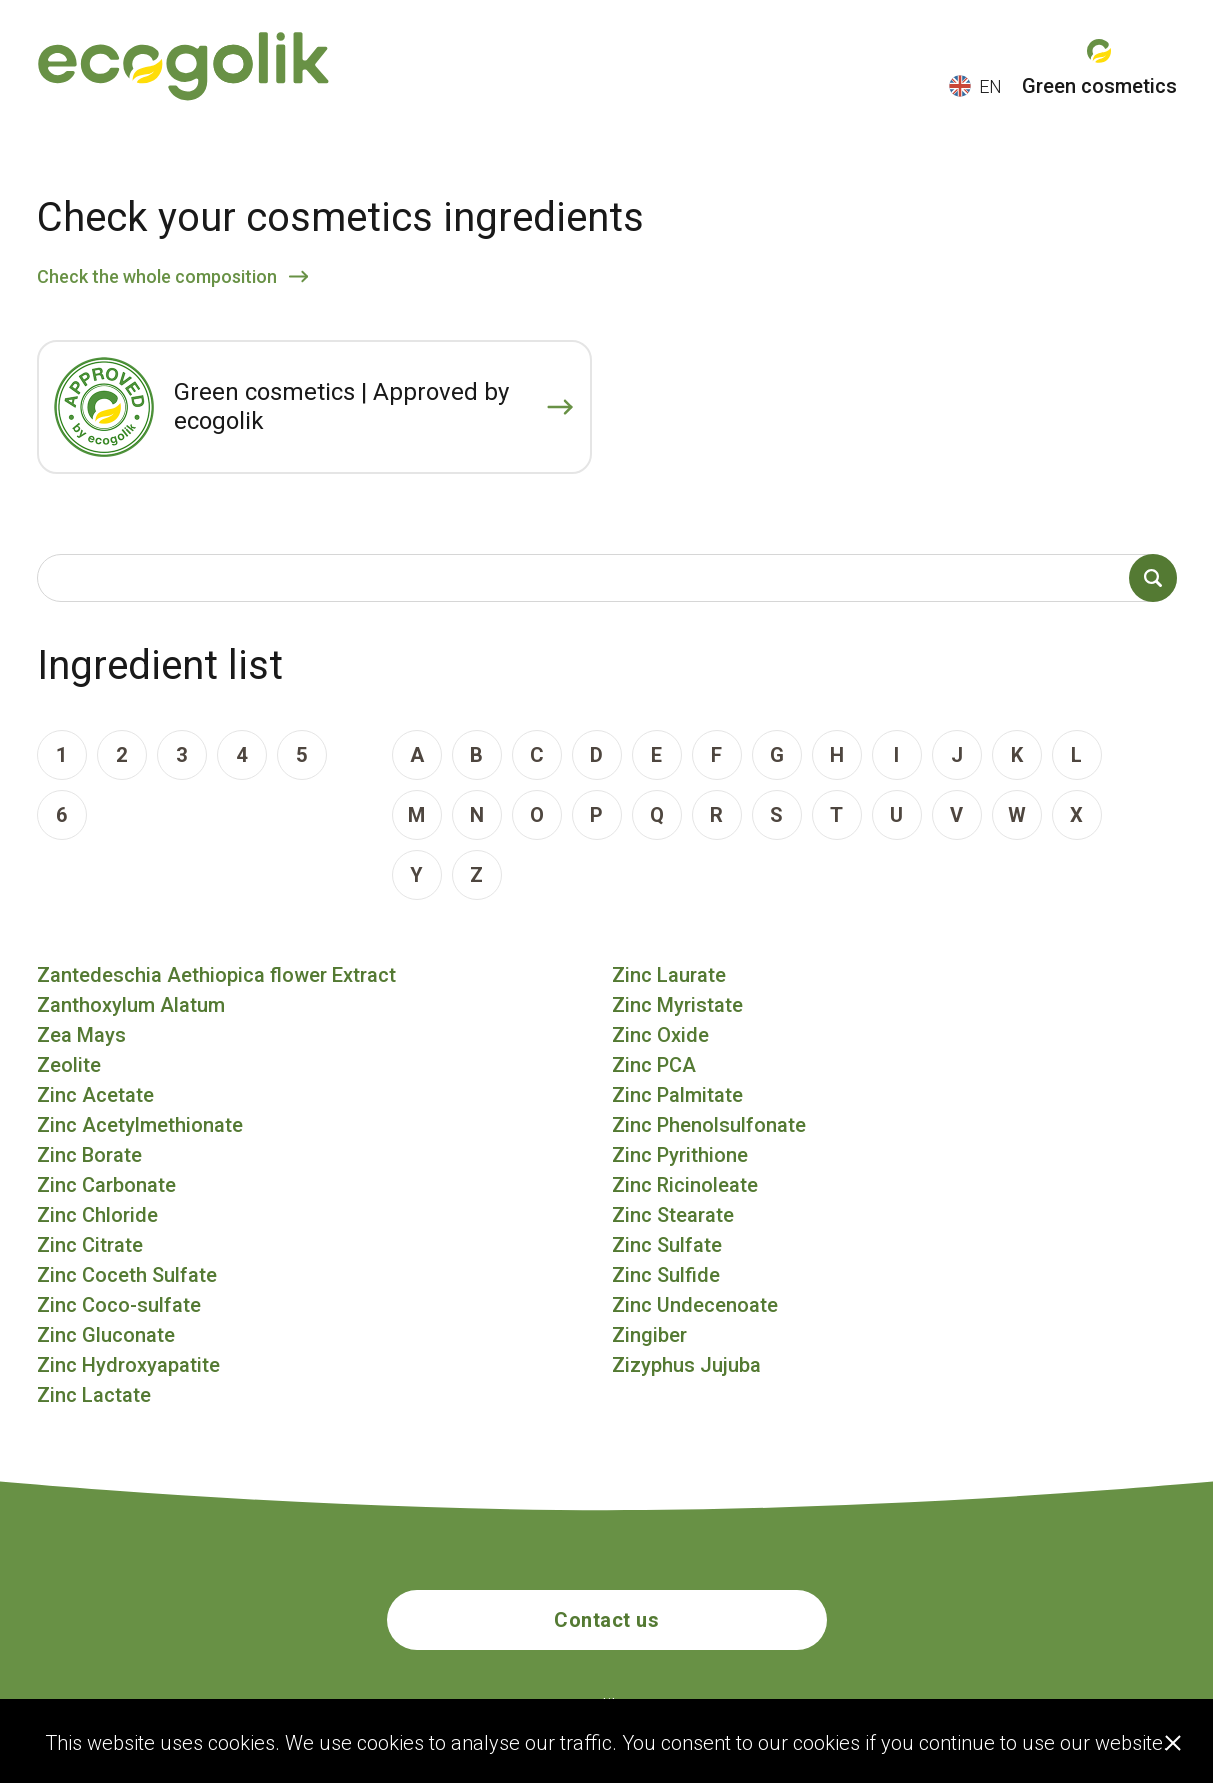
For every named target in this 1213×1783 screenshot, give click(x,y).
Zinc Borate (89, 1155)
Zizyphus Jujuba (686, 1365)
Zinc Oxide (660, 1035)
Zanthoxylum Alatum (131, 1005)
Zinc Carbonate (106, 1185)
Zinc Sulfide (666, 1275)
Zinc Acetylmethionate (140, 1125)
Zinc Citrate (90, 1245)
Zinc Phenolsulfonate (709, 1125)
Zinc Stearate (673, 1215)
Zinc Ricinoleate (685, 1185)
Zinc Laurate (669, 975)
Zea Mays (81, 1035)
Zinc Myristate (677, 1005)
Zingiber (649, 1335)
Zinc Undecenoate (695, 1305)
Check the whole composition (157, 276)
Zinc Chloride (97, 1215)
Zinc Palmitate (677, 1095)
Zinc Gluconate (106, 1335)
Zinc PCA (654, 1065)
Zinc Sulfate (667, 1245)
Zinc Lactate (94, 1395)
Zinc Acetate (95, 1095)
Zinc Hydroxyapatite (128, 1365)
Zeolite (69, 1065)
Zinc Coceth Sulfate (127, 1275)
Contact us (606, 1620)
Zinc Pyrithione (680, 1155)
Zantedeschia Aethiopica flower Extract (216, 975)
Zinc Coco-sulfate (119, 1305)
